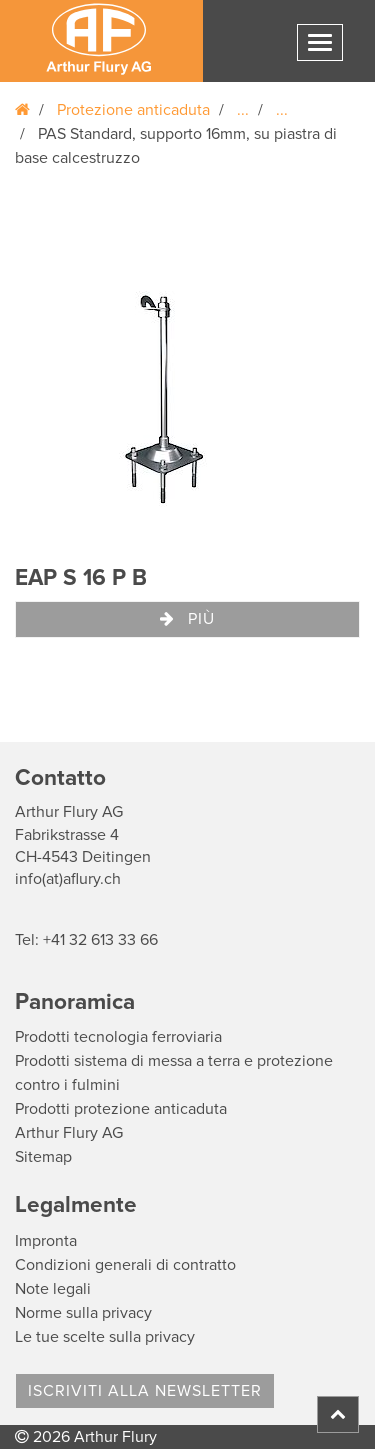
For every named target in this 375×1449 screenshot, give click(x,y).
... (243, 110)
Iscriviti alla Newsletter (145, 1391)
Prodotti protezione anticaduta (121, 1109)
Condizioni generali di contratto (125, 1265)
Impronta (46, 1241)
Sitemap (43, 1157)
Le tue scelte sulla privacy (105, 1337)
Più (187, 619)
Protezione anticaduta (133, 110)
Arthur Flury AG (69, 1133)
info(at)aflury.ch (68, 879)
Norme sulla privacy (83, 1313)
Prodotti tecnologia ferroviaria (118, 1037)
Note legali (53, 1289)
